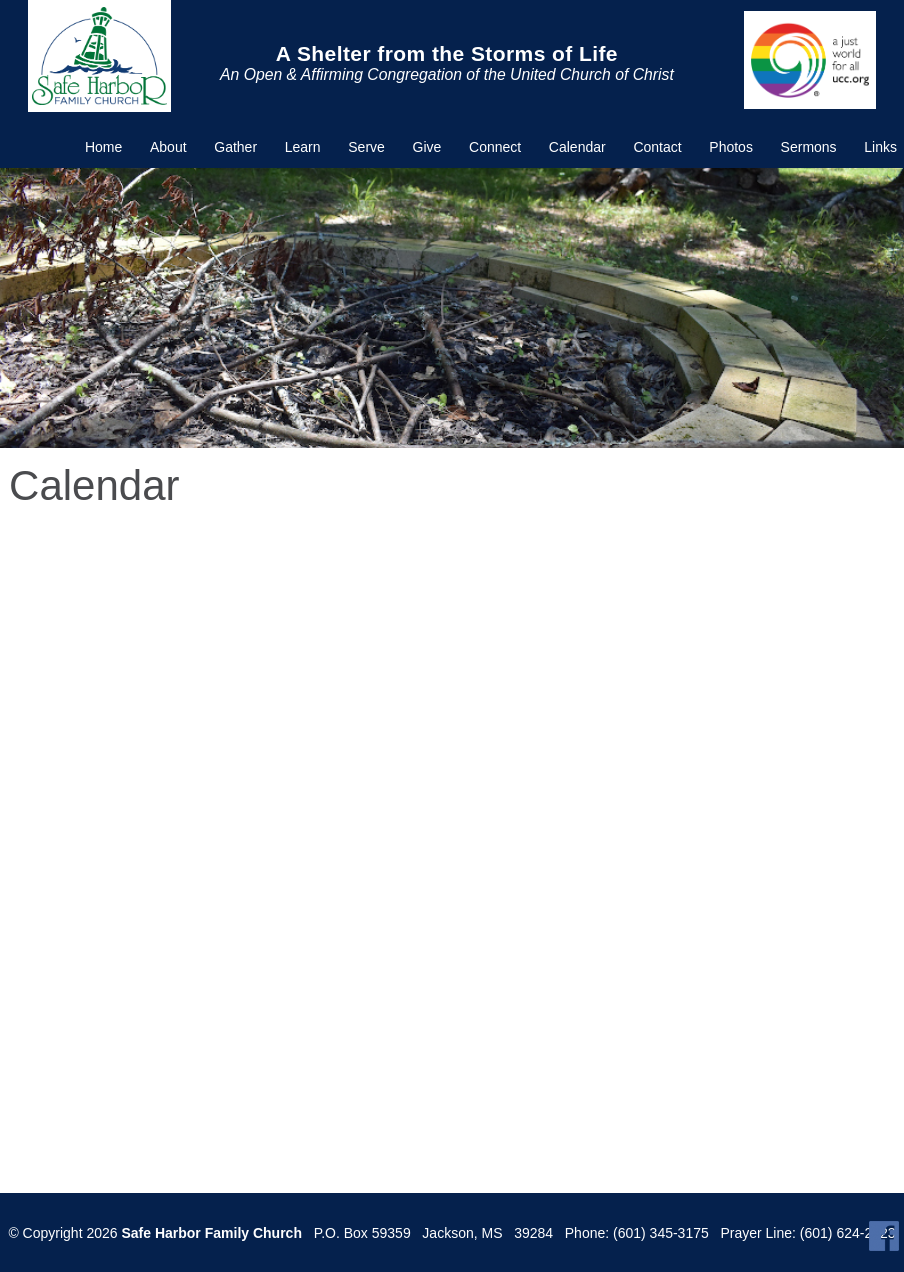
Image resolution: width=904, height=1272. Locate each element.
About (168, 147)
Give (427, 147)
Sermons (809, 147)
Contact (657, 147)
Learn (303, 147)
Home (103, 147)
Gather (235, 147)
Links (880, 147)
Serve (366, 147)
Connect (495, 147)
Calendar (577, 147)
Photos (731, 147)
